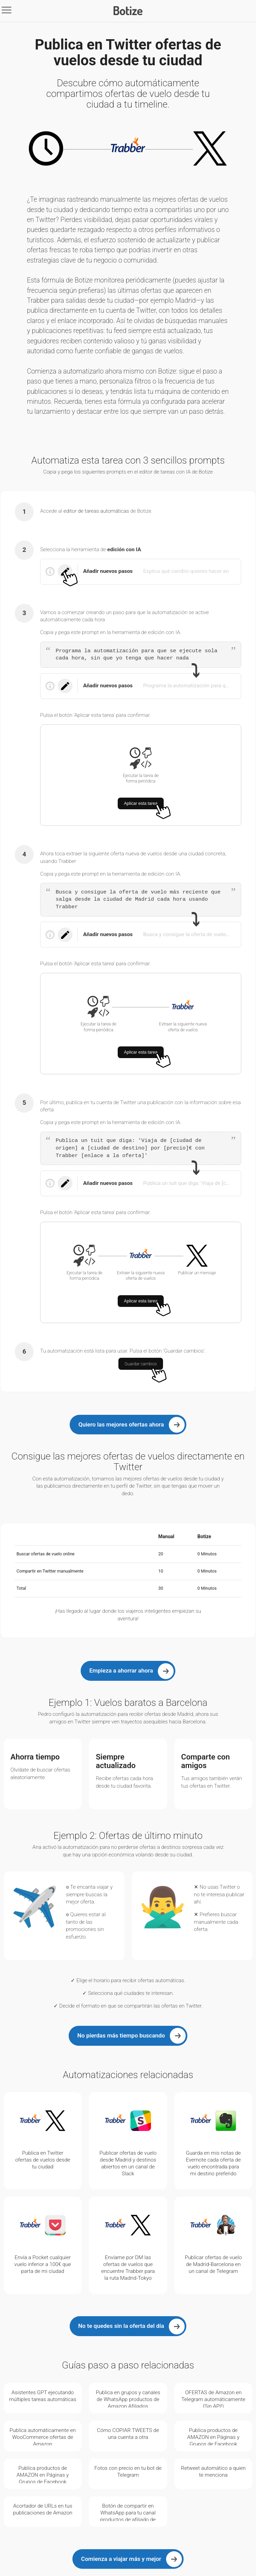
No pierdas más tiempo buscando (121, 2035)
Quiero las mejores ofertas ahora (121, 1424)
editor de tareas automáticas (96, 511)
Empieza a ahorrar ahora (121, 1670)
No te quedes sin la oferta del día (121, 2325)
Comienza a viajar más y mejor (121, 2558)
